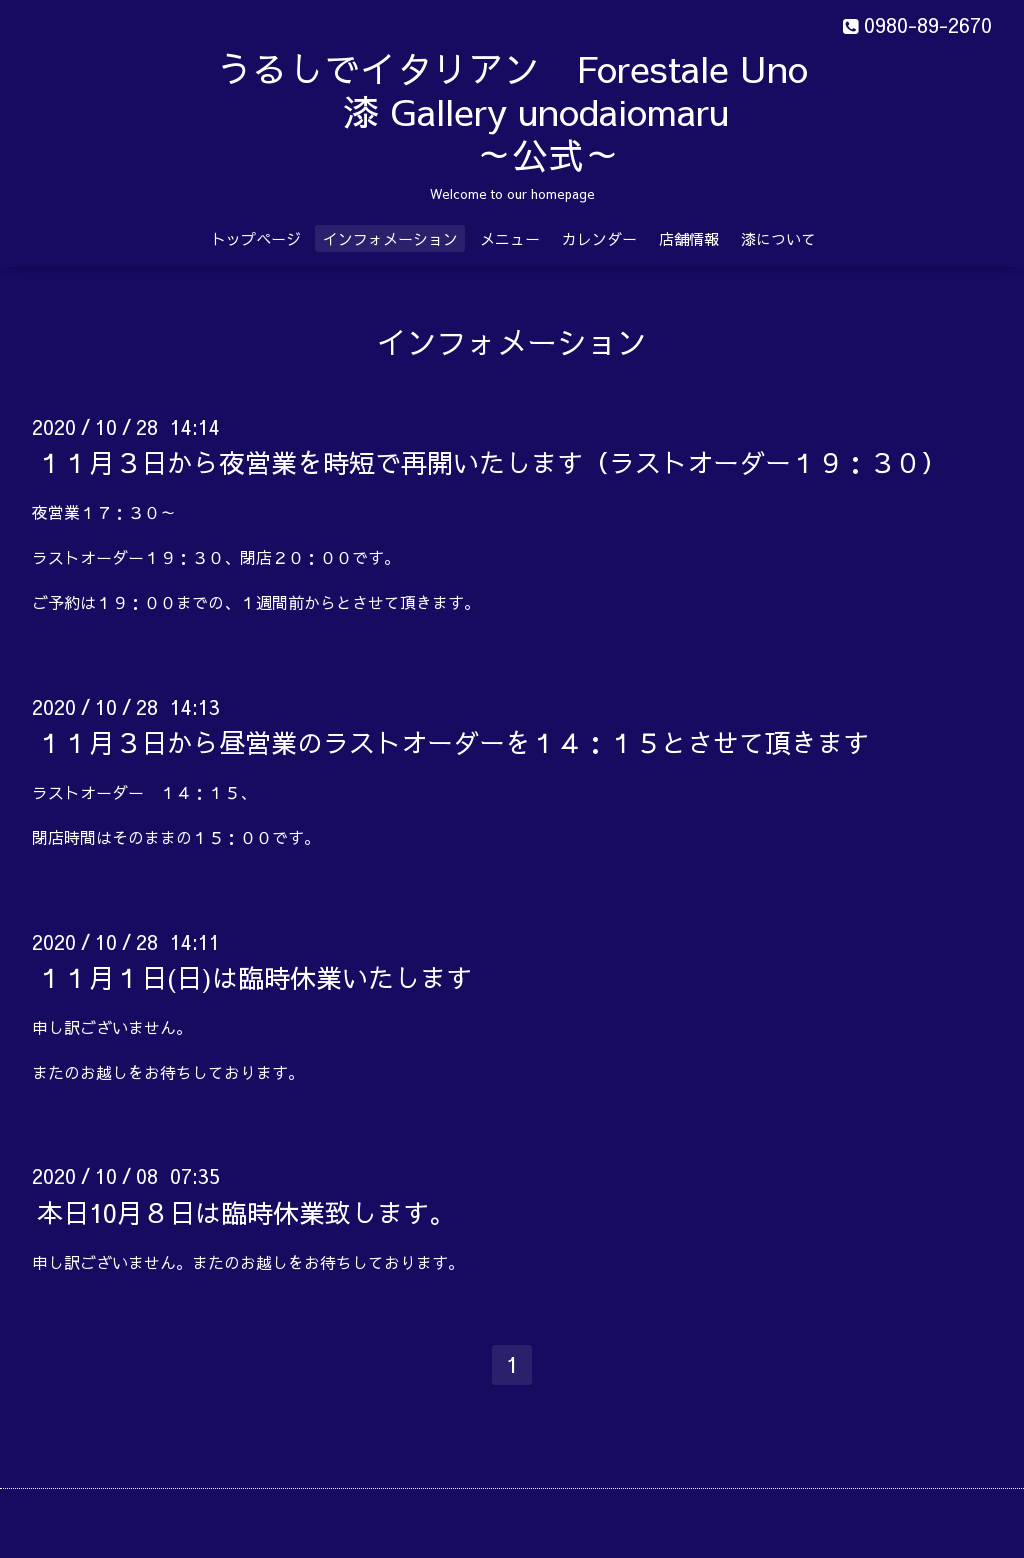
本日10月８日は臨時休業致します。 (246, 1211)
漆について (778, 238)
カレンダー (599, 238)
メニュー (510, 238)
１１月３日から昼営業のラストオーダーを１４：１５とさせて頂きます (453, 742)
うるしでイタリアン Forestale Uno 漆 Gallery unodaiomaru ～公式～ (562, 111)
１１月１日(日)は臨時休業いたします (254, 977)
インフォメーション (390, 238)
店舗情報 (689, 238)
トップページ (256, 238)
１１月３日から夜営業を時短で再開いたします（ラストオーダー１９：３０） (492, 462)
